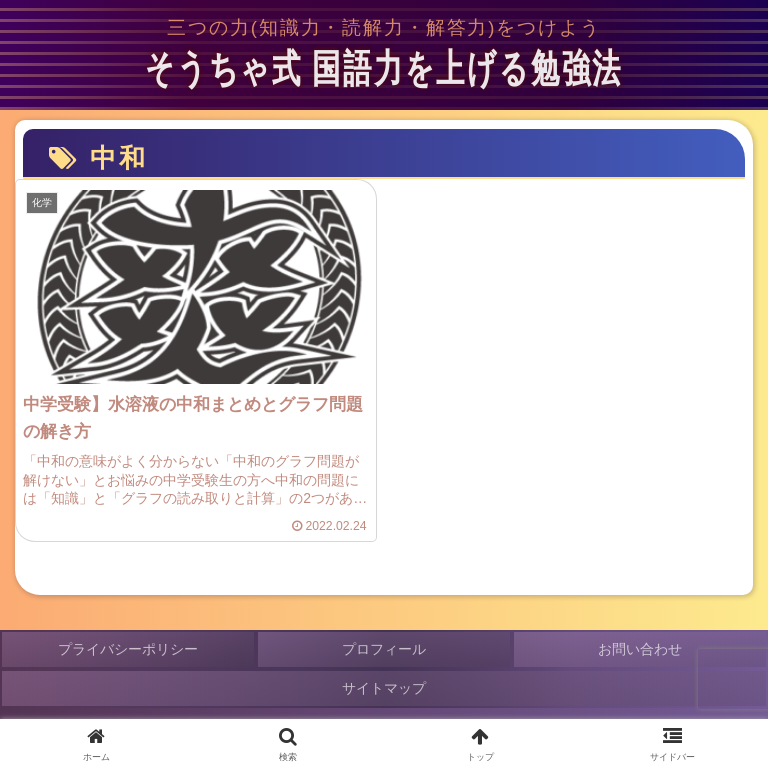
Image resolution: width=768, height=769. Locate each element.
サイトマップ (384, 688)
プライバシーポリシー (128, 649)
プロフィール (384, 649)
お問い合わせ (640, 649)
